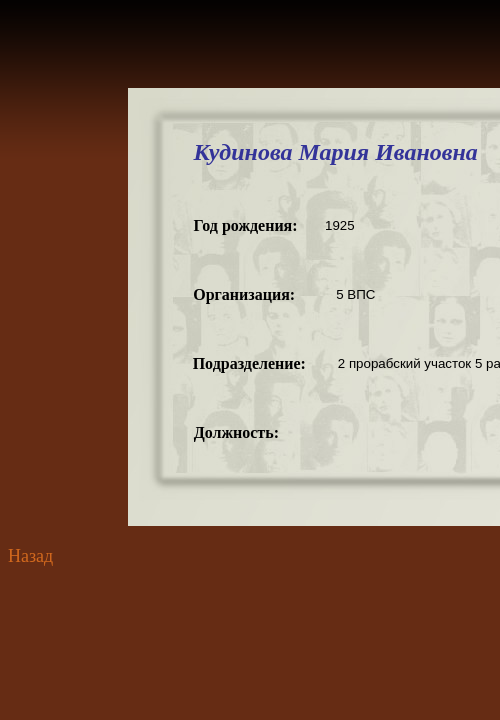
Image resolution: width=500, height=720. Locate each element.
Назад (30, 556)
